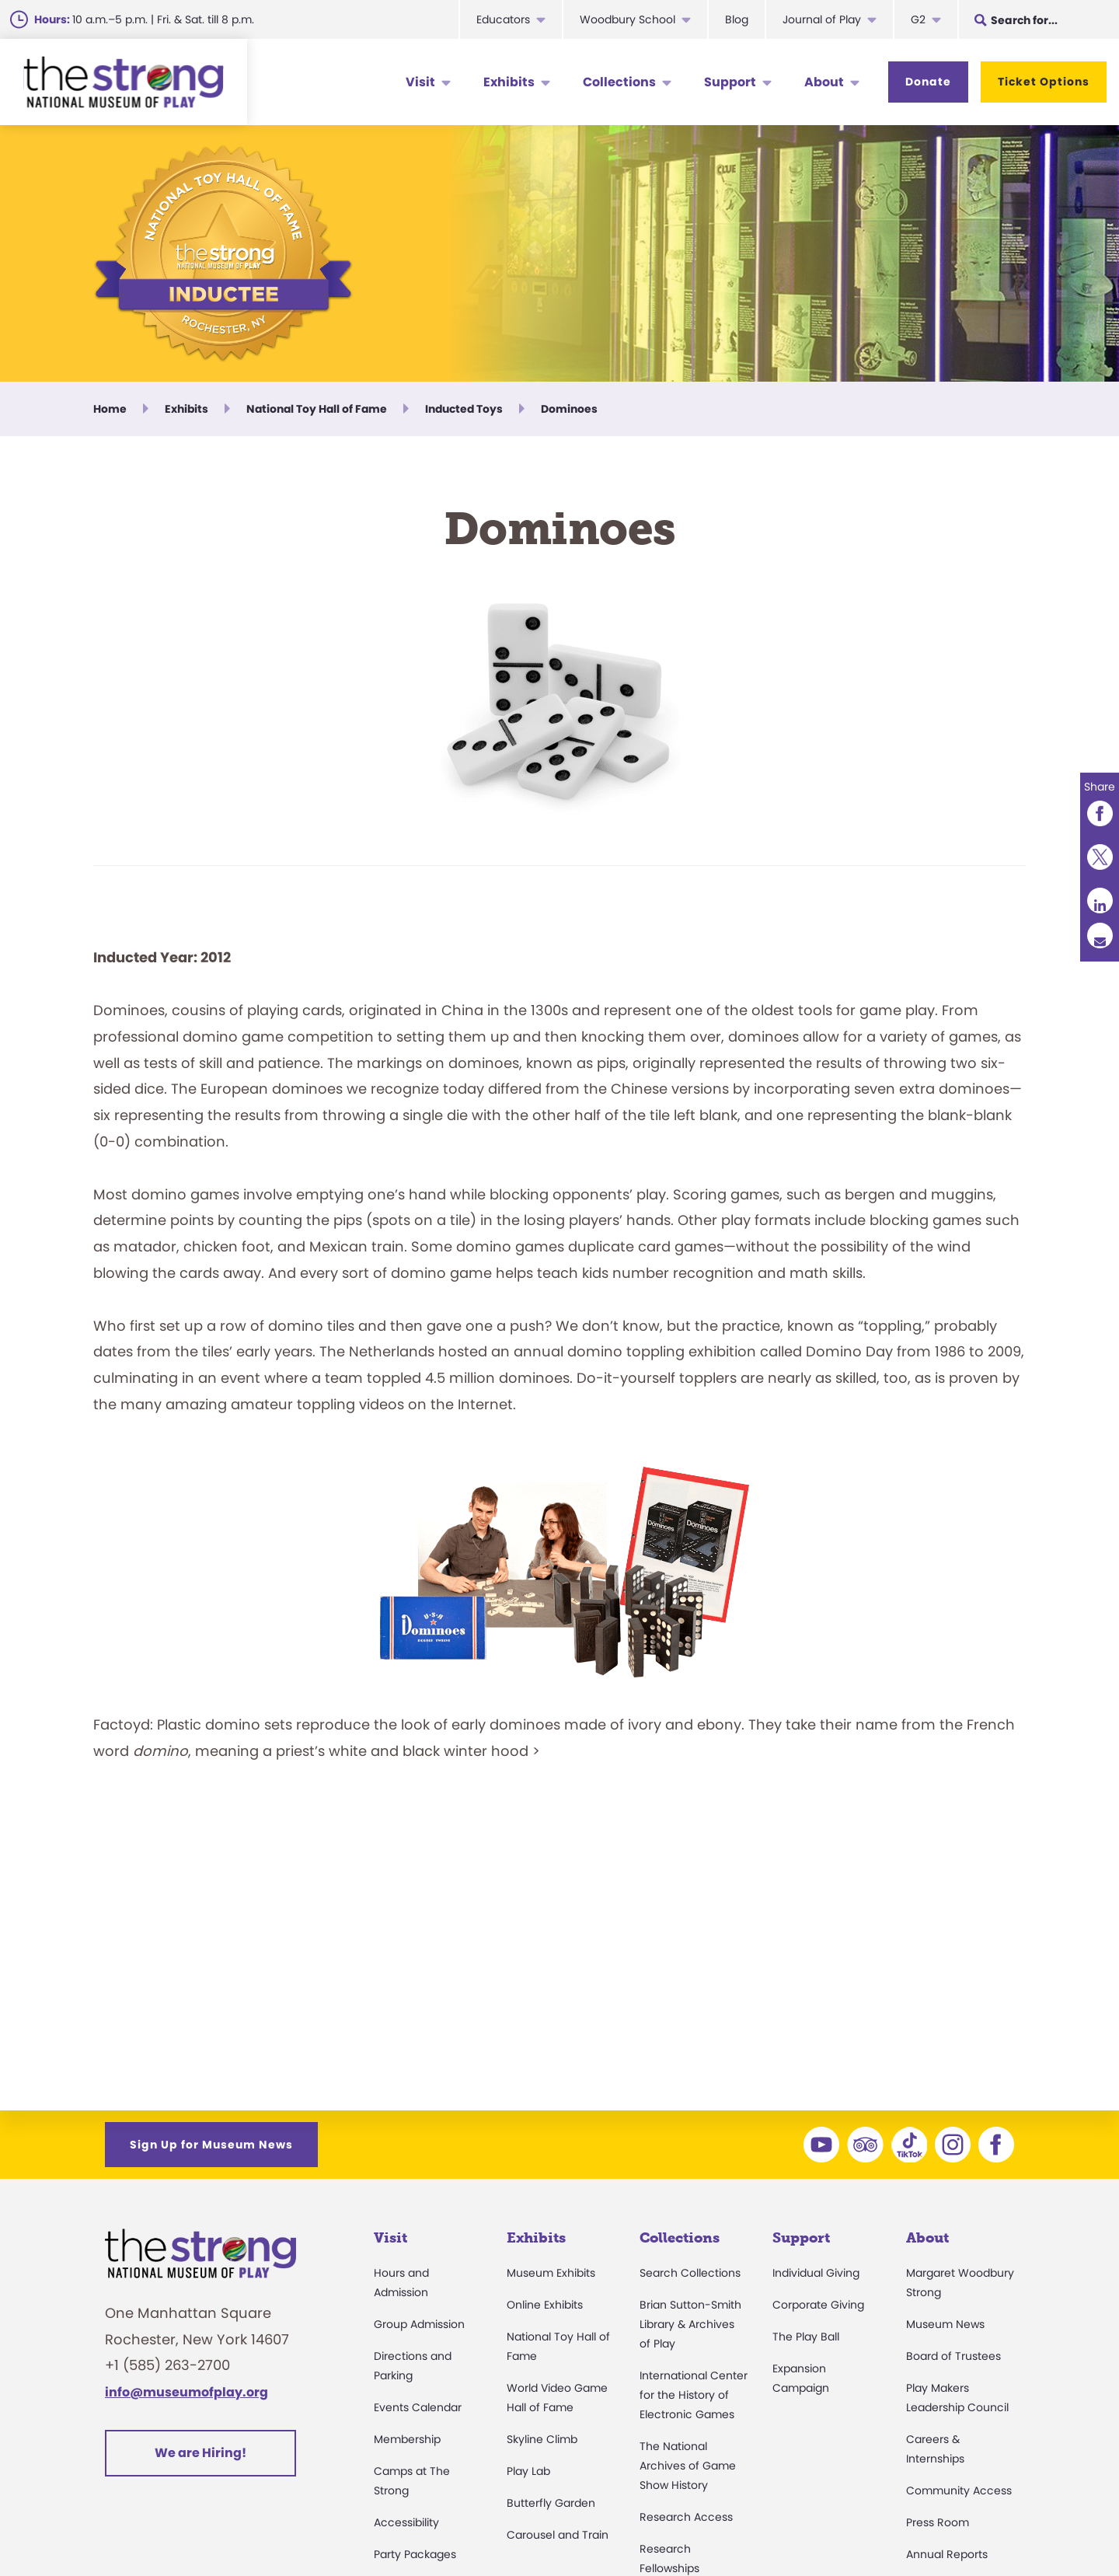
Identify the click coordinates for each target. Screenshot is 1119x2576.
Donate (928, 81)
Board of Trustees (953, 2356)
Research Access (686, 2517)
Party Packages (415, 2554)
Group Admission (419, 2324)
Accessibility (406, 2522)
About (824, 82)
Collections (619, 82)
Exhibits (509, 82)
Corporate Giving (818, 2304)
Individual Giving (815, 2273)
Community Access (959, 2490)
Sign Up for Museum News (211, 2144)
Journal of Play (822, 19)
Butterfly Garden (551, 2503)
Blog (736, 19)
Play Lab (528, 2471)
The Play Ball (805, 2336)
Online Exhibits (545, 2304)
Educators (503, 19)
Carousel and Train (557, 2535)
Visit (420, 82)
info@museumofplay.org (186, 2392)
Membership (407, 2439)
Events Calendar (418, 2407)
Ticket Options (1043, 81)
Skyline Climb (542, 2439)
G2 (918, 19)
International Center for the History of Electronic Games (694, 2395)
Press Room (937, 2522)
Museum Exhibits (551, 2273)
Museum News (945, 2324)
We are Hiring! (200, 2453)
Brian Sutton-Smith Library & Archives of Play (690, 2324)
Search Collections (690, 2273)
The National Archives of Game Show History (688, 2465)
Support (730, 82)
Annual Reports (947, 2554)
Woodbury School (627, 19)
